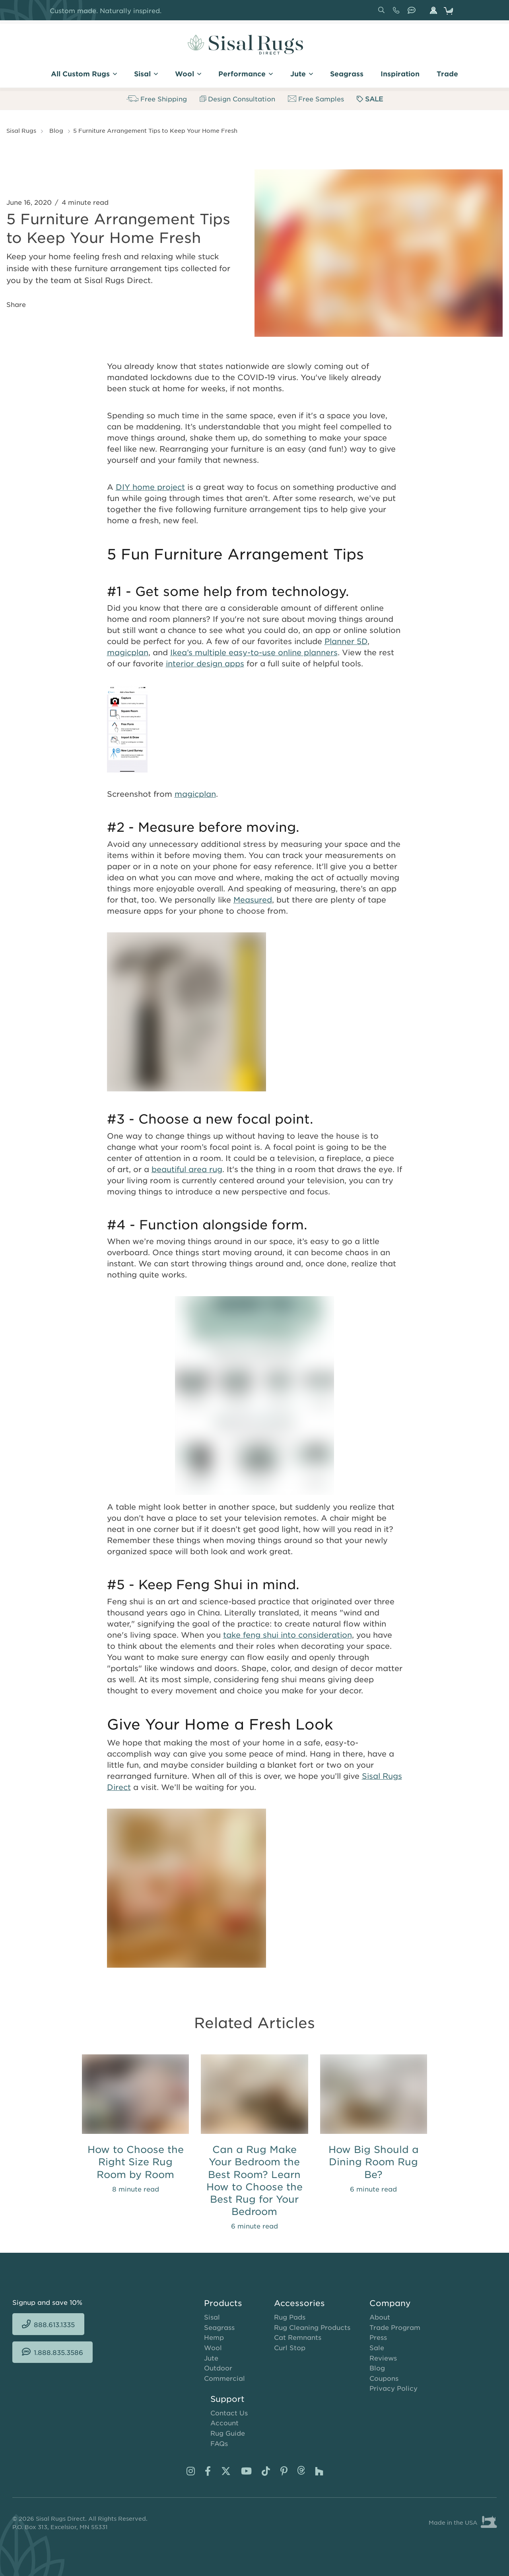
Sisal (212, 2317)
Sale (376, 2347)
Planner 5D (345, 641)
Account (224, 2423)
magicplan (127, 652)
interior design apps (205, 663)
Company (390, 2303)
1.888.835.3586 (413, 13)
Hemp (214, 2337)
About (379, 2317)
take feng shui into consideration (287, 1634)
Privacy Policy (393, 2388)
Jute (211, 2358)
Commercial (224, 2378)
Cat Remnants (297, 2337)
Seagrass (219, 2327)
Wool (213, 2347)
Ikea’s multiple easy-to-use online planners (254, 652)
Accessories (299, 2303)
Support (227, 2398)
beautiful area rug (187, 1169)
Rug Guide (227, 2433)
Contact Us (229, 2413)
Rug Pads (289, 2317)
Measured (252, 899)
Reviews (383, 2358)
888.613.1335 (397, 13)
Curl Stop (289, 2347)
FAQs (219, 2443)
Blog (56, 130)
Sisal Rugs (21, 130)
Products (223, 2303)
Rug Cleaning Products (312, 2327)
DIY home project (150, 486)
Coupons (383, 2378)
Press (378, 2337)
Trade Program (394, 2327)
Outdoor (218, 2368)
